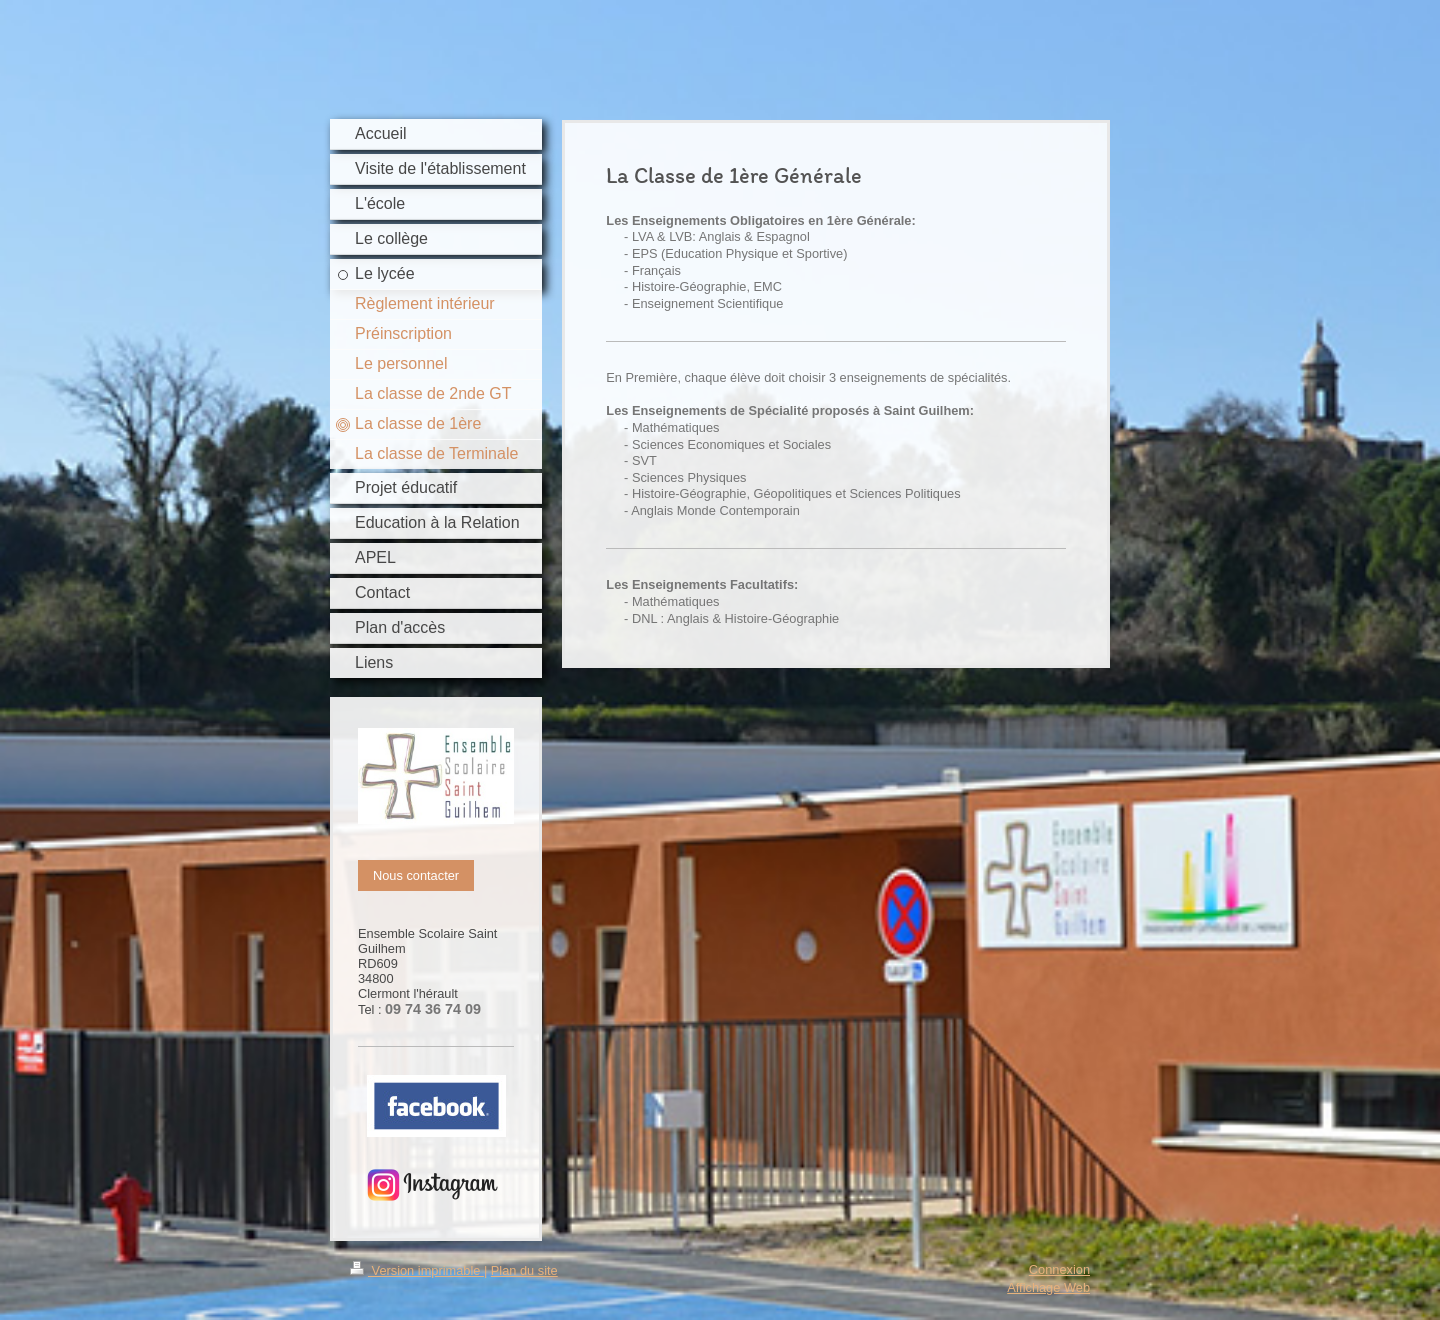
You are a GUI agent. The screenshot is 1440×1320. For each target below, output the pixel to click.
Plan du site (524, 1270)
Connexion (1059, 1269)
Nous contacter (416, 875)
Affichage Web (1048, 1287)
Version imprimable (417, 1270)
